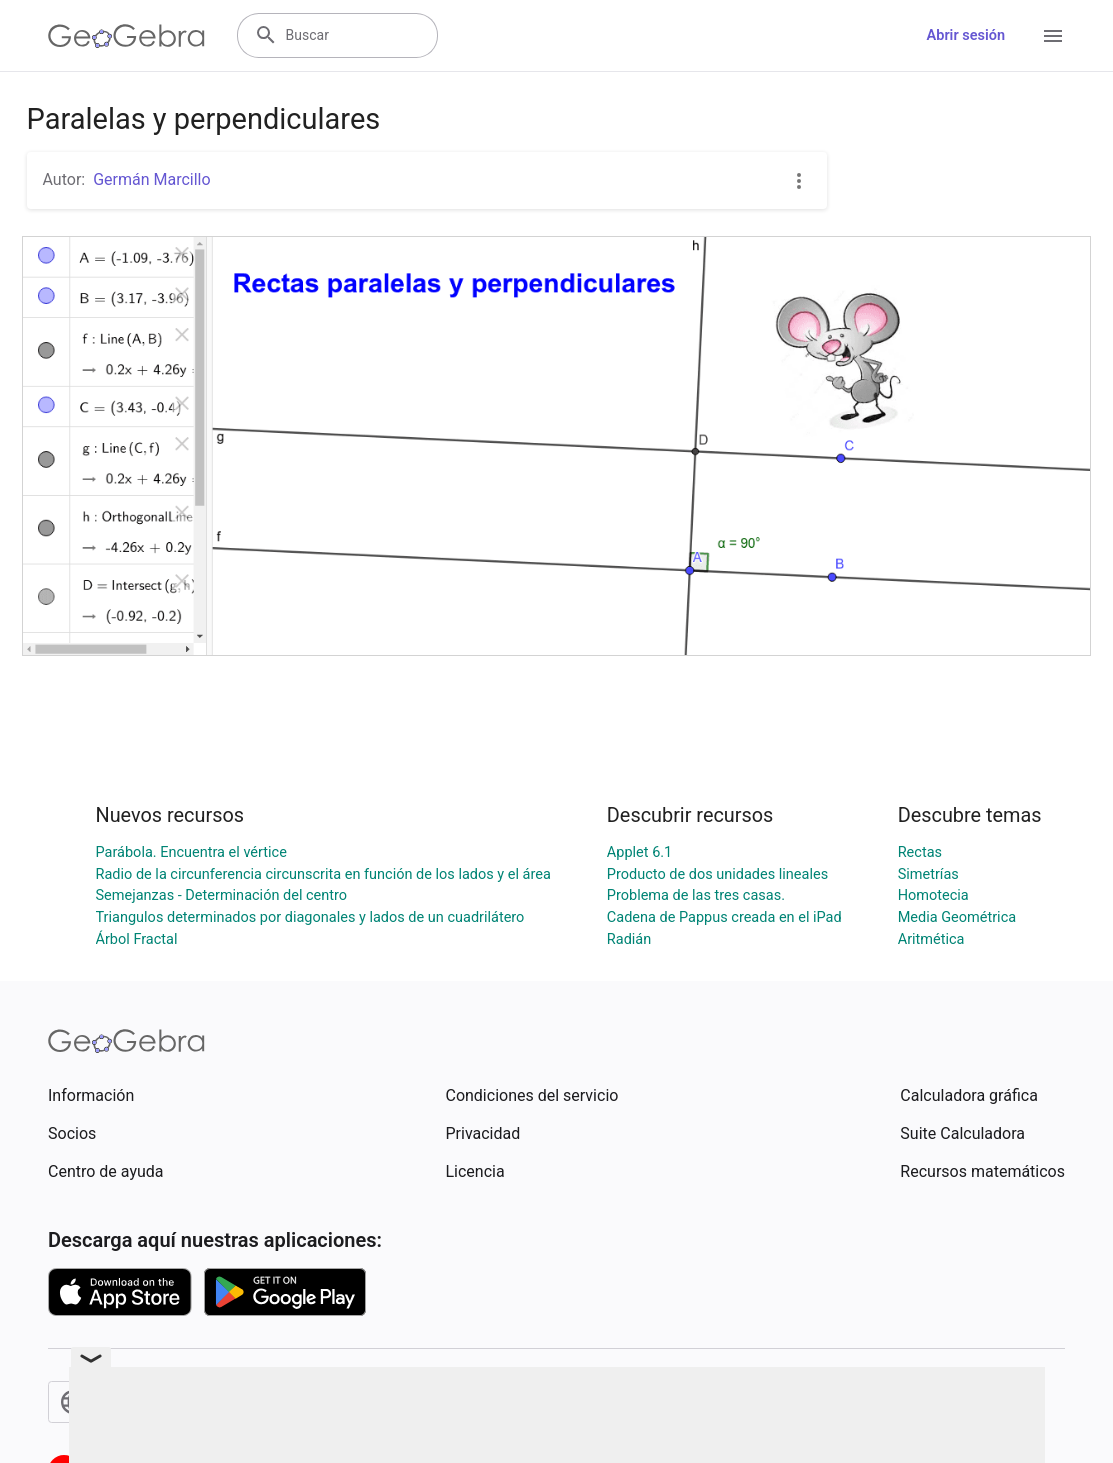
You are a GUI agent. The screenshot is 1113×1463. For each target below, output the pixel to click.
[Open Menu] (1053, 36)
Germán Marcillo (151, 179)
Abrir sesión (966, 35)
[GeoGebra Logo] (126, 36)
